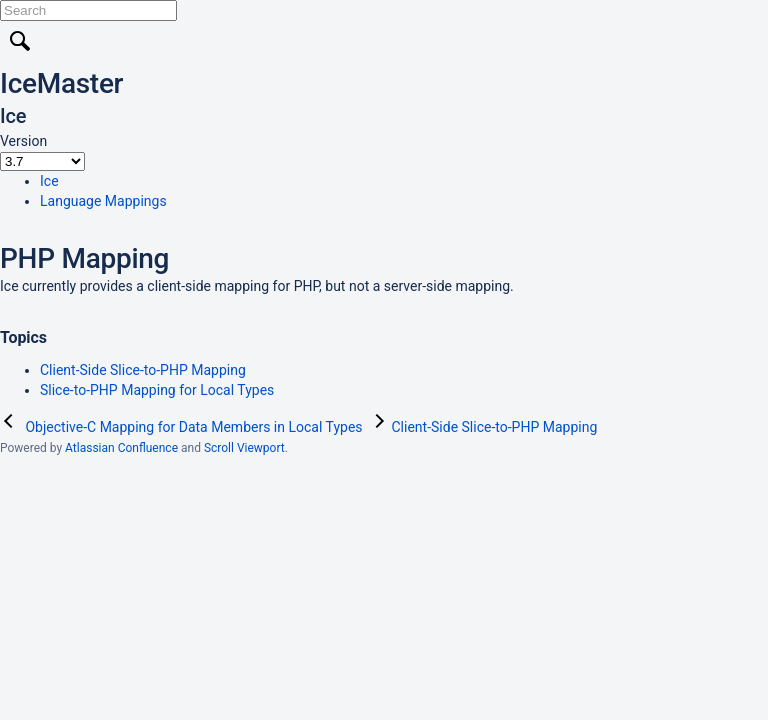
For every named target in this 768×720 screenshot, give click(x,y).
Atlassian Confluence (121, 448)
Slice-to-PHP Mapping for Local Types (157, 390)
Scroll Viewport (244, 448)
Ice (49, 181)
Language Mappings (103, 201)
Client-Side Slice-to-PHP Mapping (143, 370)
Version (23, 141)
